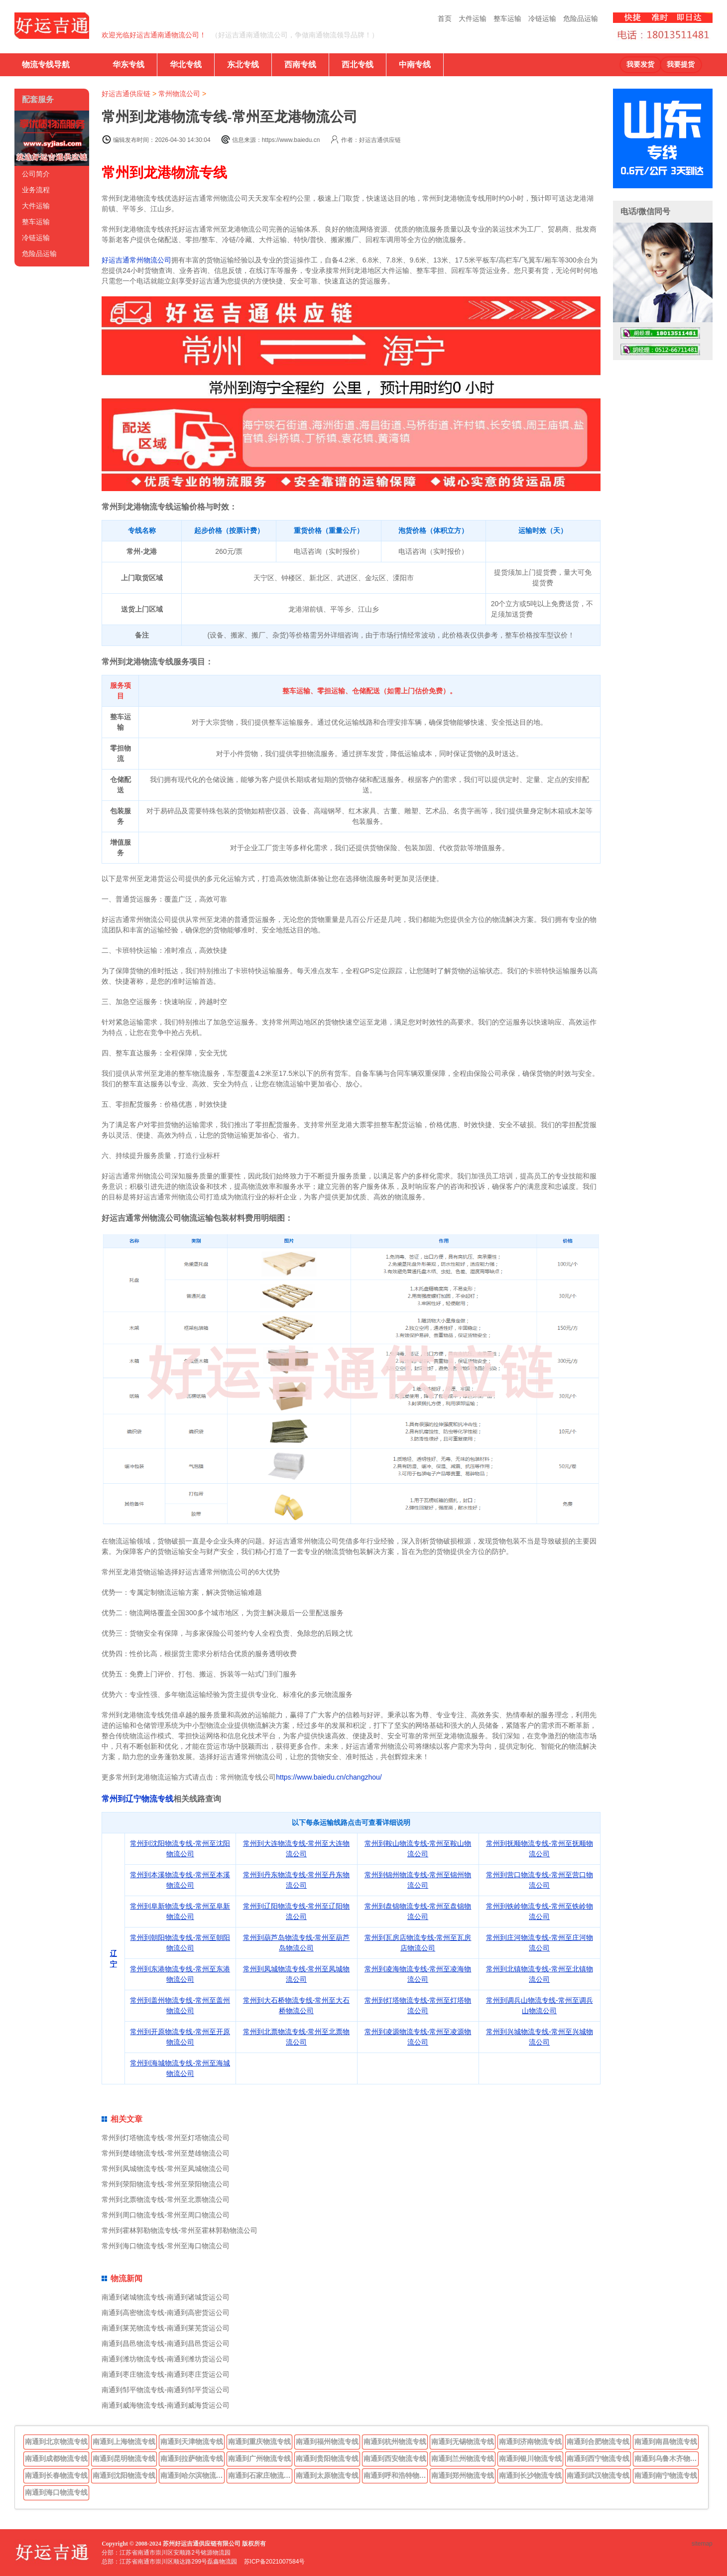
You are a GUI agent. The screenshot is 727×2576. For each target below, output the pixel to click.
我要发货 (640, 64)
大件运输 (472, 18)
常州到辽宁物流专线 (137, 1799)
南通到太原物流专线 (327, 2475)
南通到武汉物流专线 (598, 2475)
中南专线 (415, 64)
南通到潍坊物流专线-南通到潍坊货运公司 (166, 2359)
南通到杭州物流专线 (395, 2442)
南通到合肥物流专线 (598, 2442)
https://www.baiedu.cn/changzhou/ (328, 1777)
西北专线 (357, 64)
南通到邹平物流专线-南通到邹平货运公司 (166, 2390)
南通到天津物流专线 (191, 2442)
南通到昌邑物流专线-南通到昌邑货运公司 (166, 2343)
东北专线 (243, 64)
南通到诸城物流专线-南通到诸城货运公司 (166, 2297)
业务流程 (36, 190)
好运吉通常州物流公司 (136, 260)
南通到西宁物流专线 (598, 2458)
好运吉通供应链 (126, 94)
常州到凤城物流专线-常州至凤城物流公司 (166, 2169)
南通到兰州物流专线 (462, 2458)
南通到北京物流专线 (56, 2442)
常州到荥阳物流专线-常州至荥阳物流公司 (166, 2184)
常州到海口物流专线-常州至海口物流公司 (166, 2246)
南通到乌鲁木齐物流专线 (666, 2458)
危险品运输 (580, 18)
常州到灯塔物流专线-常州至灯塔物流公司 (166, 2138)
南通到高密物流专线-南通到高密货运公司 (166, 2313)
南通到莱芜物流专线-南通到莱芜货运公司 (166, 2328)
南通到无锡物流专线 (462, 2442)
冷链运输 (542, 18)
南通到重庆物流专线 (259, 2442)
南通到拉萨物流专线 (191, 2458)
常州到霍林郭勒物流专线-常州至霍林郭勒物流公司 (179, 2230)
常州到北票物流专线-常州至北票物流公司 (166, 2199)
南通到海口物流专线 (56, 2492)
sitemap (702, 2543)
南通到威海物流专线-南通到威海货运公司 (166, 2405)
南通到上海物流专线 (124, 2442)
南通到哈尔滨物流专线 (192, 2475)
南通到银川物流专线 (530, 2458)
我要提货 (681, 64)
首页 (445, 18)
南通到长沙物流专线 (530, 2475)
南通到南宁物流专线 (665, 2475)
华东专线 (128, 64)
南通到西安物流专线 (395, 2458)
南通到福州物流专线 (327, 2442)
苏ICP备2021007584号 (274, 2561)
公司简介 (36, 174)
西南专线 (300, 64)
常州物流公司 (179, 94)
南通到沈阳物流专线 (124, 2475)
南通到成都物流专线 (56, 2458)
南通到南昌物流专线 (665, 2442)
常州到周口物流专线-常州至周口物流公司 (166, 2215)
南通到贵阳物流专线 (327, 2458)
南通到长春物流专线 (56, 2475)
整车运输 (507, 18)
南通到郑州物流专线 (462, 2475)
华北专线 (186, 64)
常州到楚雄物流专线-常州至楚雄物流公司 (166, 2153)
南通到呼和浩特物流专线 (396, 2475)
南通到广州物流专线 (259, 2458)
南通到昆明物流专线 (124, 2458)
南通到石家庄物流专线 (260, 2475)
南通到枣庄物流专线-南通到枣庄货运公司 (166, 2374)
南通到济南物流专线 (530, 2442)
